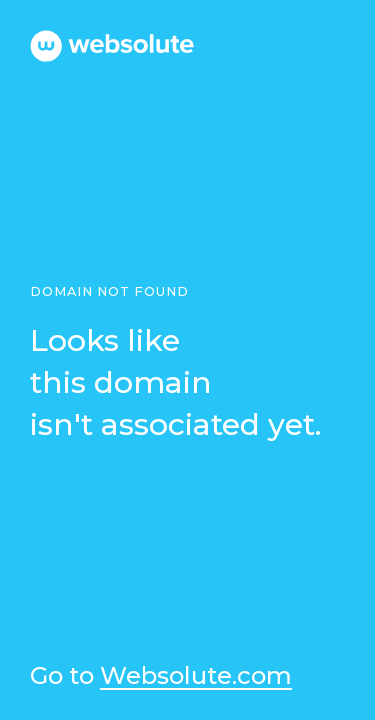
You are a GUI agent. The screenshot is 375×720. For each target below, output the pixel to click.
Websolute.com (196, 677)
